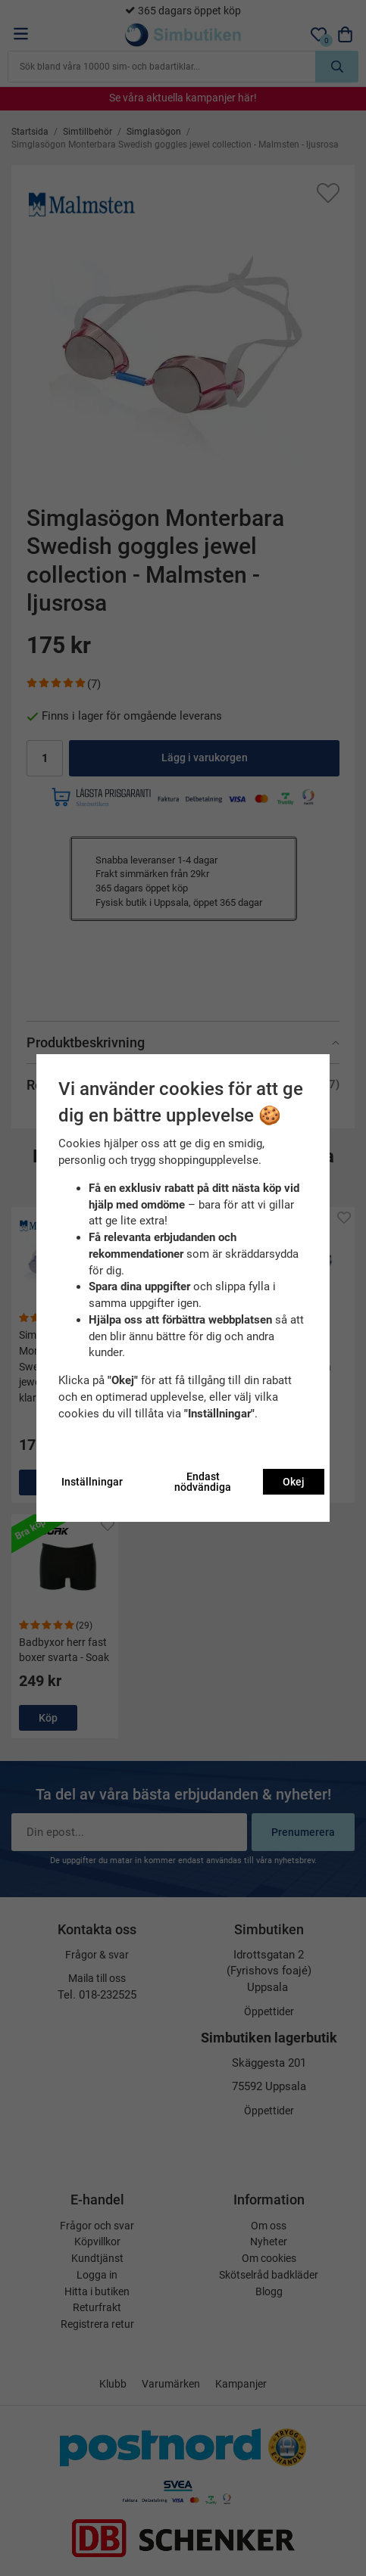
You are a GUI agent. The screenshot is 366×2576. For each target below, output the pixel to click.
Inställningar (92, 1482)
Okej (294, 1482)
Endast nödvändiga (202, 1481)
